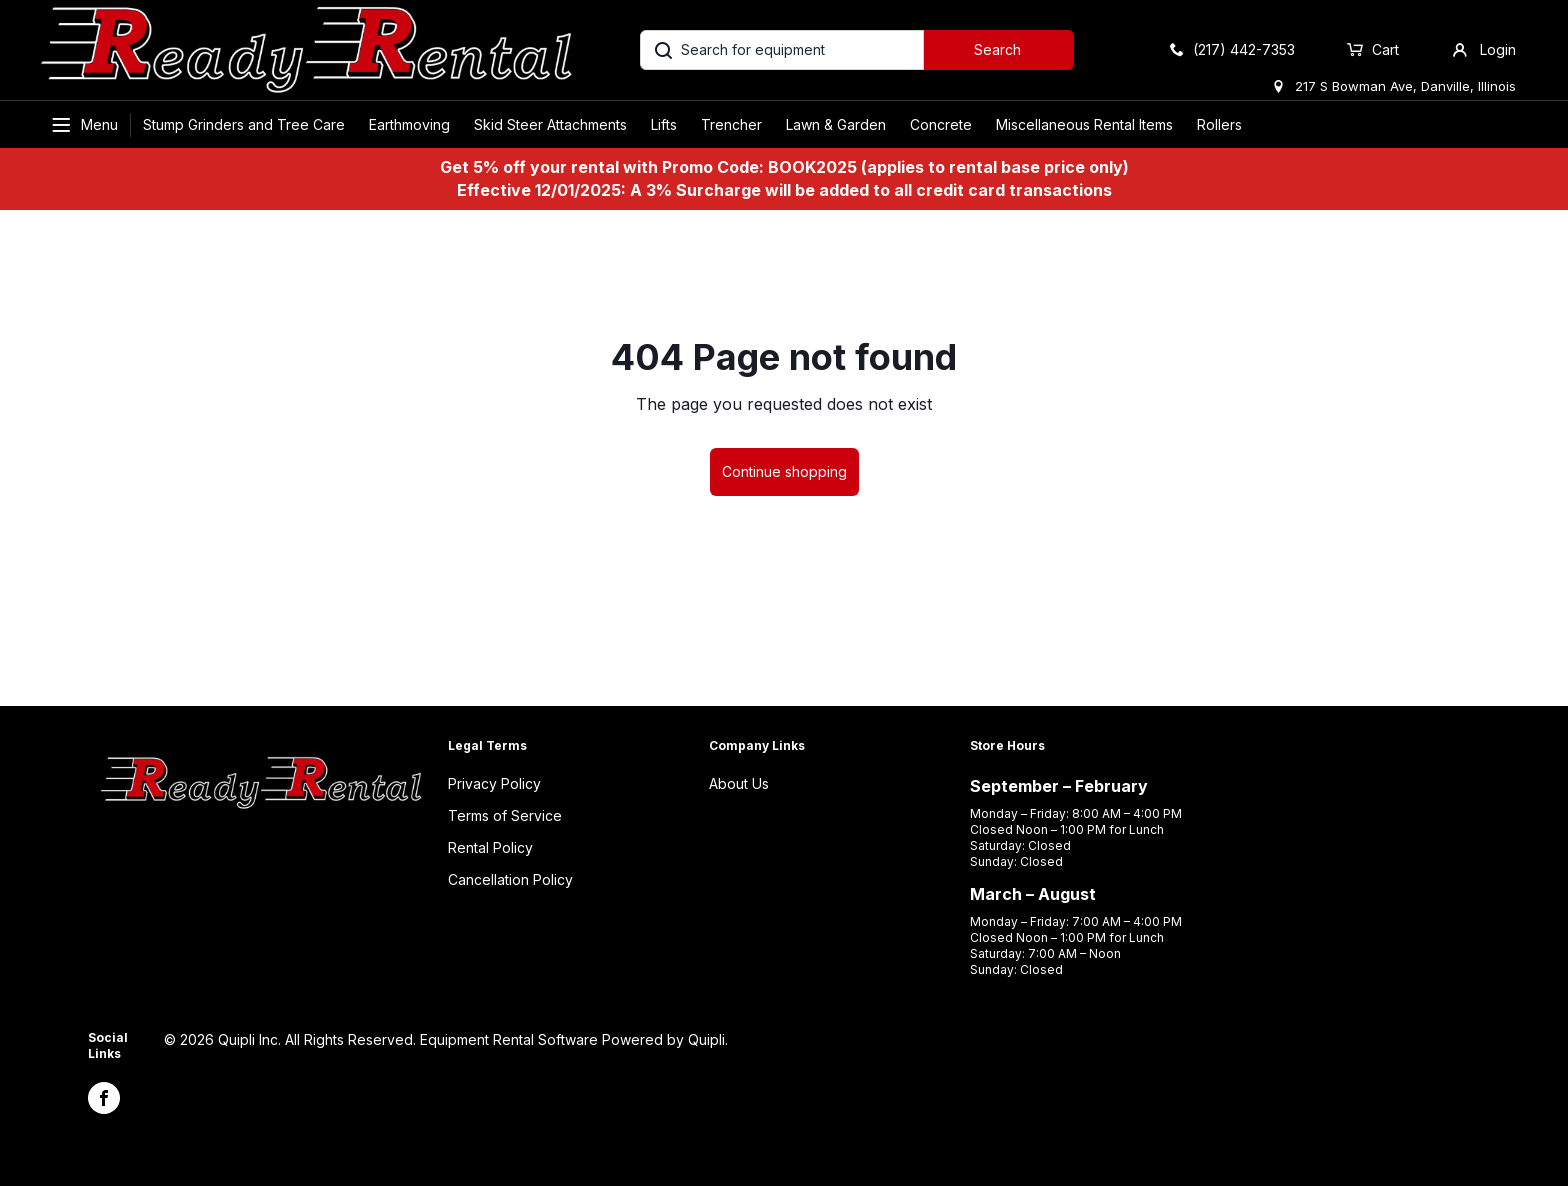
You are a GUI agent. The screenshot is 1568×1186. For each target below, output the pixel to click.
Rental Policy (490, 847)
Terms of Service (505, 815)
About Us (739, 783)
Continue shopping (784, 471)
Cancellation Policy (510, 879)
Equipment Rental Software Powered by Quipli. (574, 1039)
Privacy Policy (494, 783)
